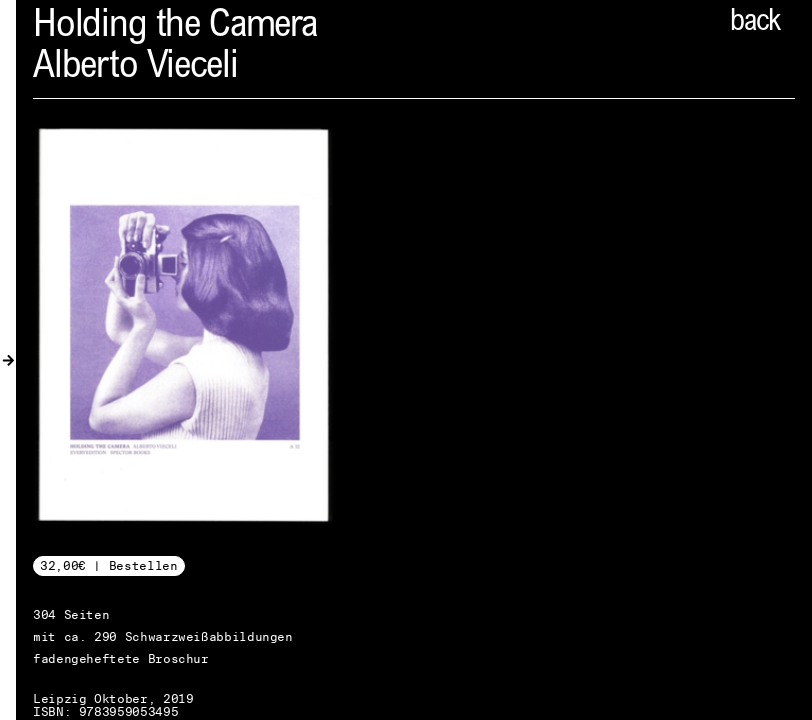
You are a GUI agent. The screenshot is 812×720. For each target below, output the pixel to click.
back (755, 23)
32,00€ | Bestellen (109, 565)
